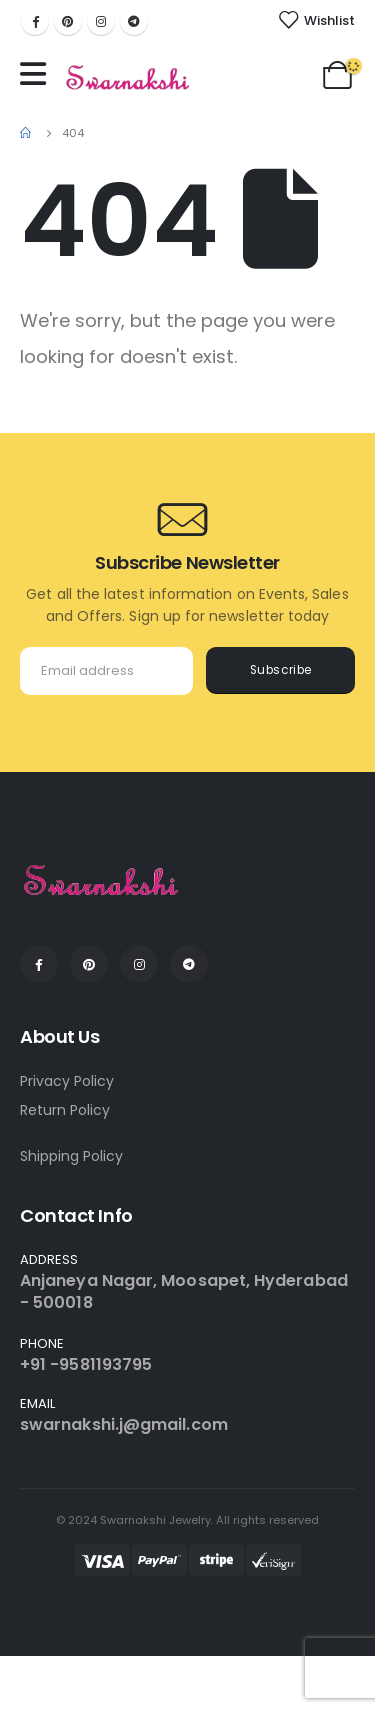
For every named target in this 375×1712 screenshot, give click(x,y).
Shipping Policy (71, 1156)
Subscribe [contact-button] (281, 670)
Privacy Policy (67, 1081)
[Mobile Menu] (38, 74)
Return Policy (65, 1110)
